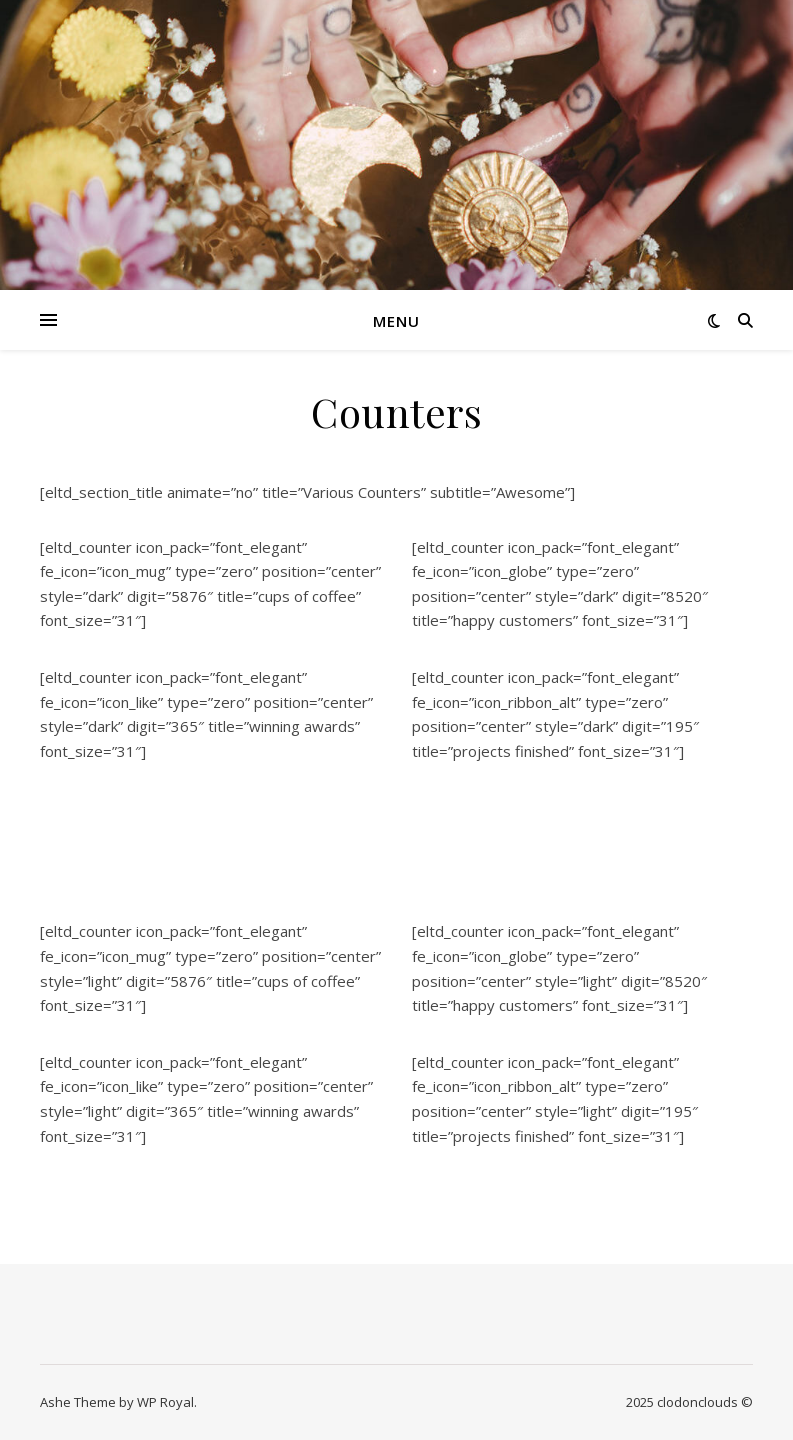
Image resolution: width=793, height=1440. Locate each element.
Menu (396, 321)
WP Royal (165, 1402)
